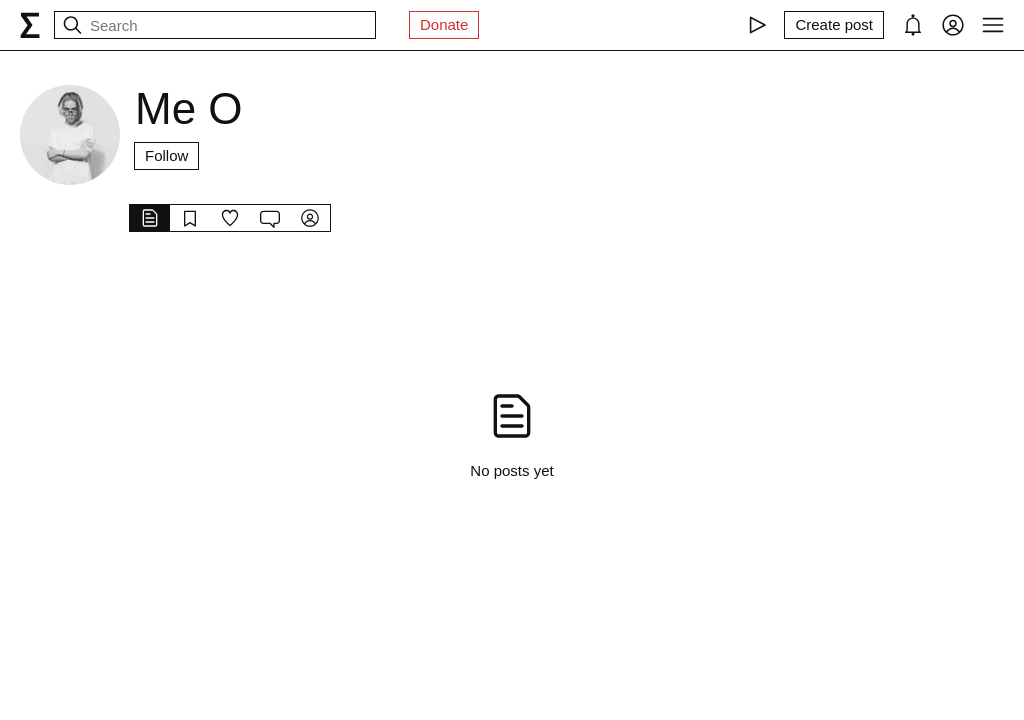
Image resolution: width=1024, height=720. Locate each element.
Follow (166, 155)
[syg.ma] (30, 25)
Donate (444, 24)
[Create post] (834, 25)
